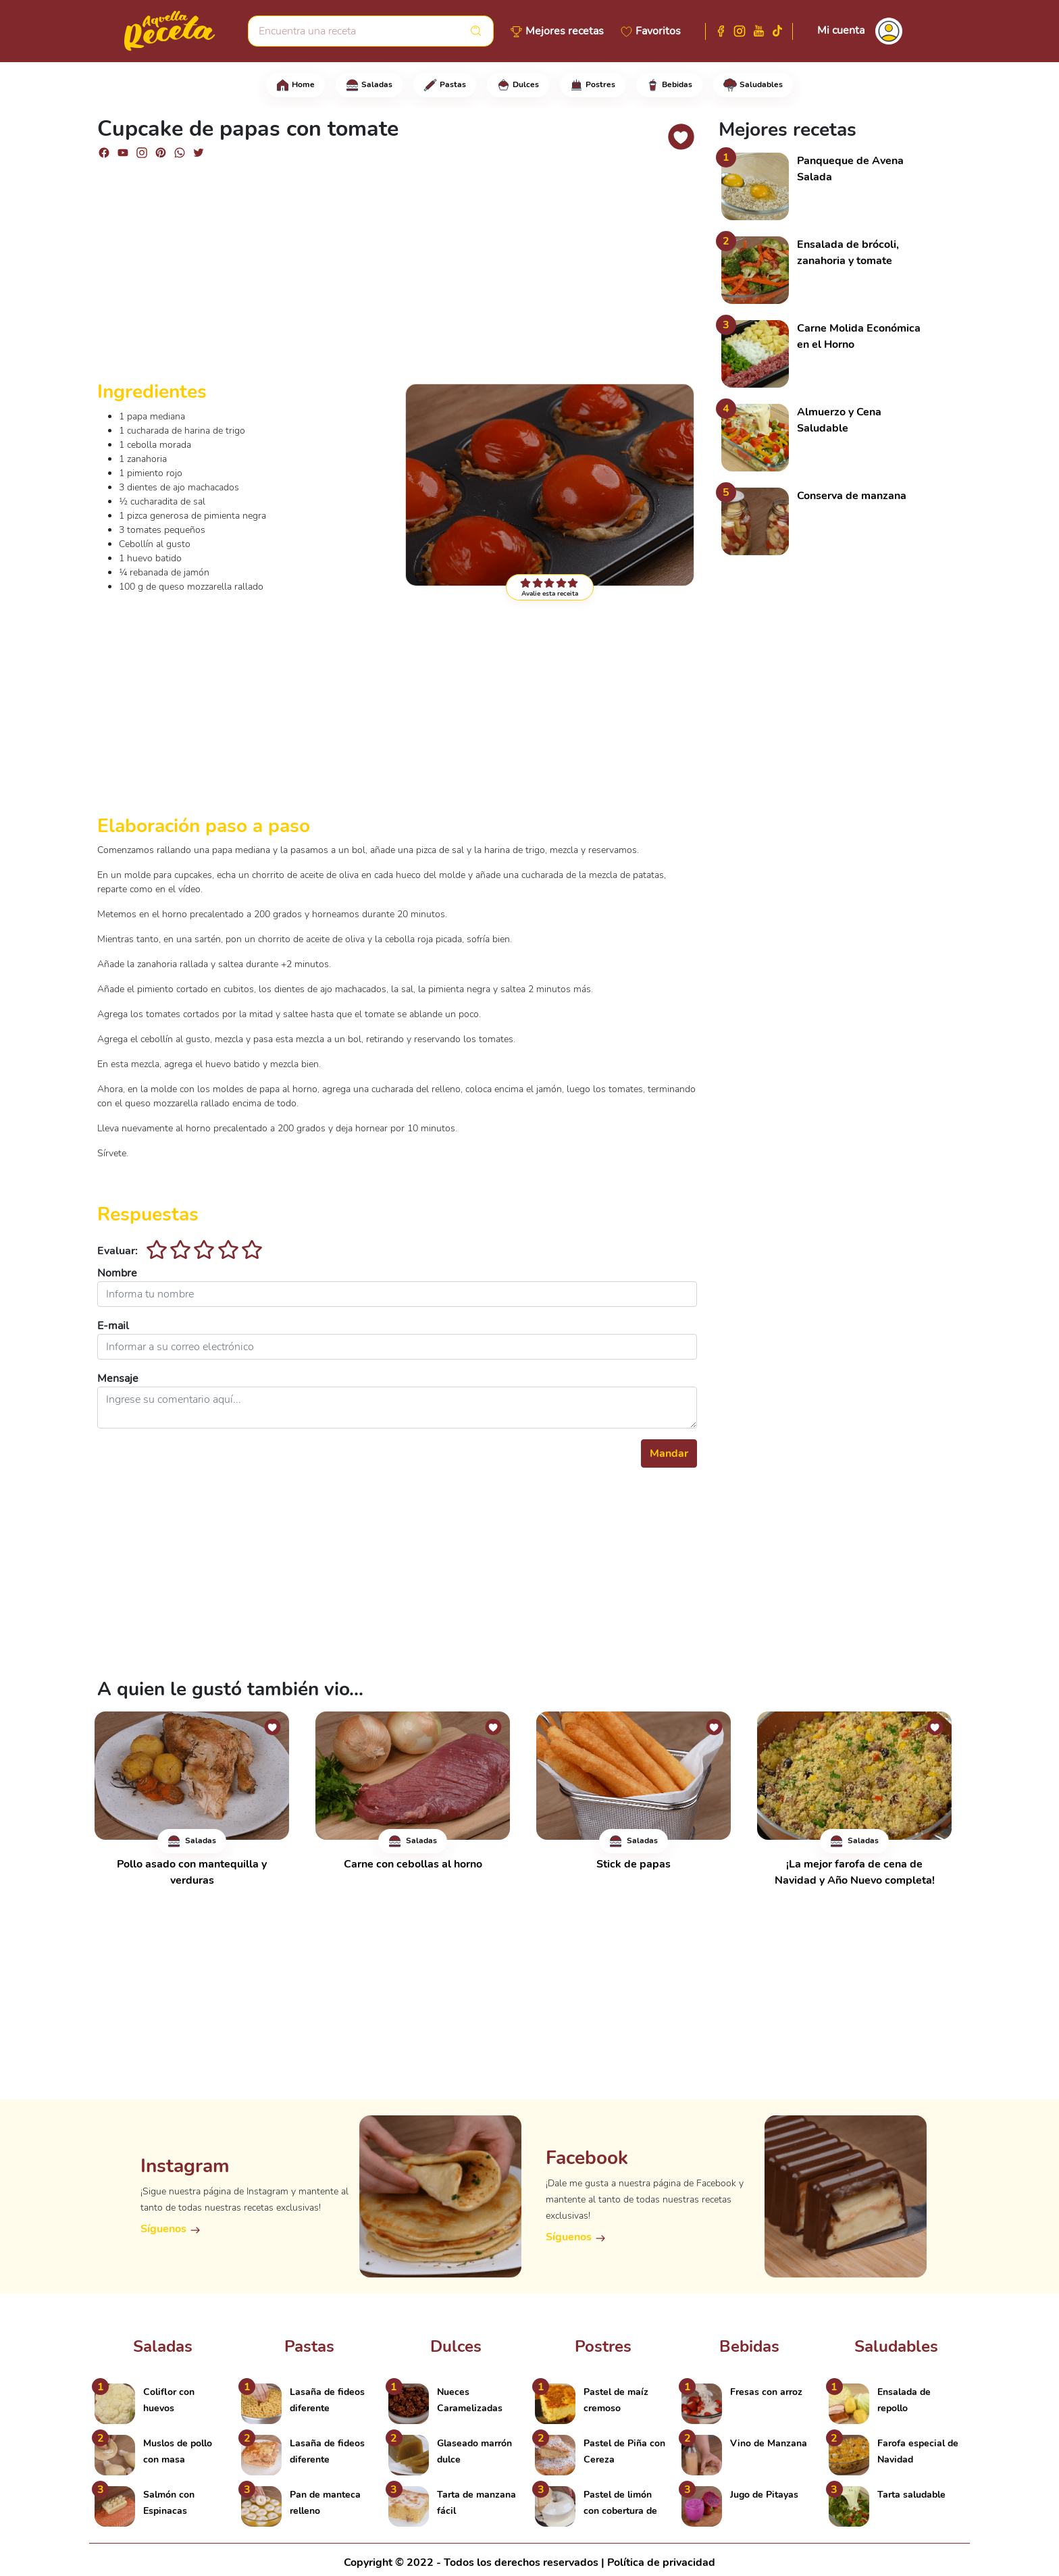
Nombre (117, 1273)
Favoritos (658, 31)
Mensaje (117, 1378)
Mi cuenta (840, 30)
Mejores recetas (564, 31)
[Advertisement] (397, 275)
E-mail (113, 1325)
